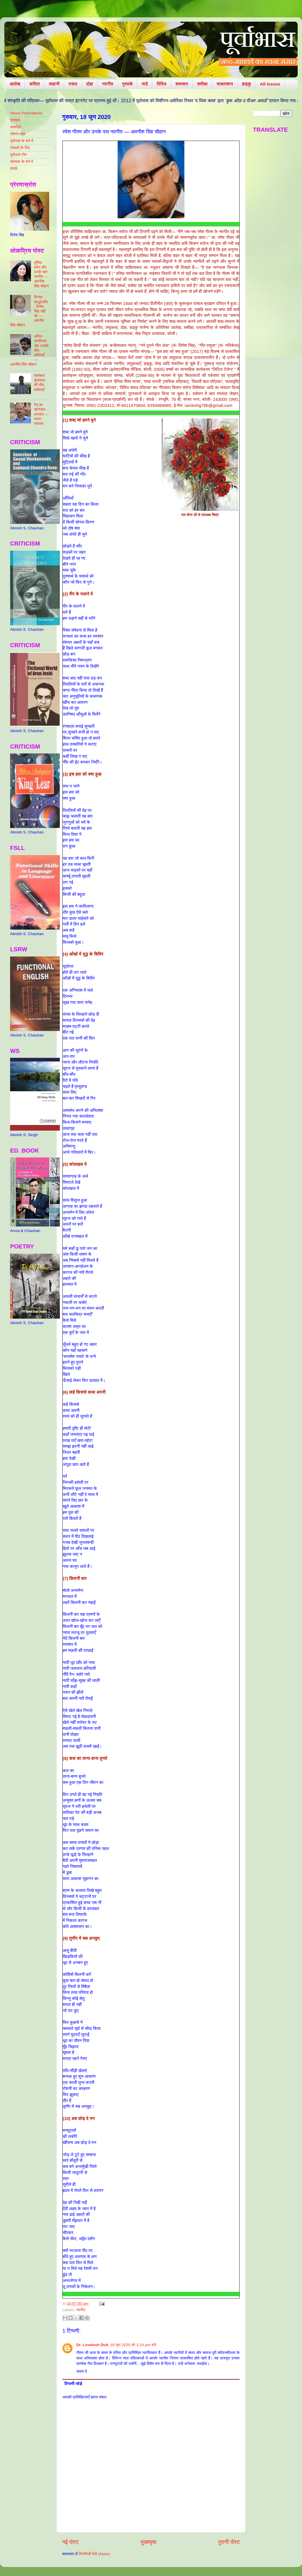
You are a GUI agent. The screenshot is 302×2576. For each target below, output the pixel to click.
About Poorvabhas (26, 113)
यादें (145, 83)
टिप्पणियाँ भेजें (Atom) (94, 2554)
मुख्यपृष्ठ (148, 2542)
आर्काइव (15, 127)
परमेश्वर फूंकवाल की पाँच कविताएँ (39, 382)
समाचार (181, 83)
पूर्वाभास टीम (18, 154)
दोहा (89, 83)
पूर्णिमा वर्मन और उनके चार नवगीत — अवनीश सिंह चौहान (41, 274)
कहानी (54, 83)
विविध (161, 83)
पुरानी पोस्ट (229, 2542)
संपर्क (14, 168)
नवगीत (107, 83)
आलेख (15, 83)
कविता (34, 83)
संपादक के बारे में (21, 161)
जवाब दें (81, 2371)
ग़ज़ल (72, 83)
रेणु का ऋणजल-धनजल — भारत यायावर (41, 414)
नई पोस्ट (70, 2542)
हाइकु (246, 83)
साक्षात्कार (224, 83)
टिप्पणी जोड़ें (73, 2384)
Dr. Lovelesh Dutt (92, 2345)
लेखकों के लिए (20, 148)
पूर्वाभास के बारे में (21, 141)
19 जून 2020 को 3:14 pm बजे (133, 2345)
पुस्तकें (127, 83)
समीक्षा (202, 83)
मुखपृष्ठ (15, 120)
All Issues (270, 83)
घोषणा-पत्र (17, 134)
